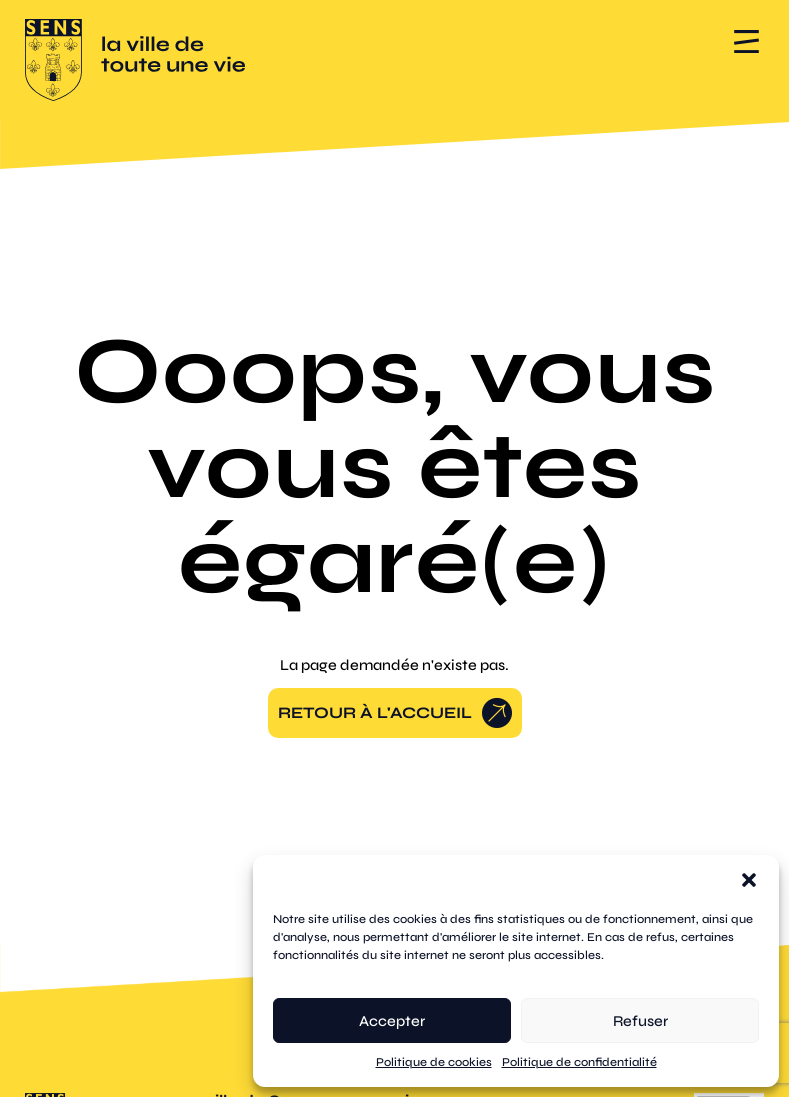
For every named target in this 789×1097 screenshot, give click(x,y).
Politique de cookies (434, 1062)
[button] (749, 880)
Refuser (640, 1021)
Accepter (392, 1021)
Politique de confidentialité (579, 1062)
